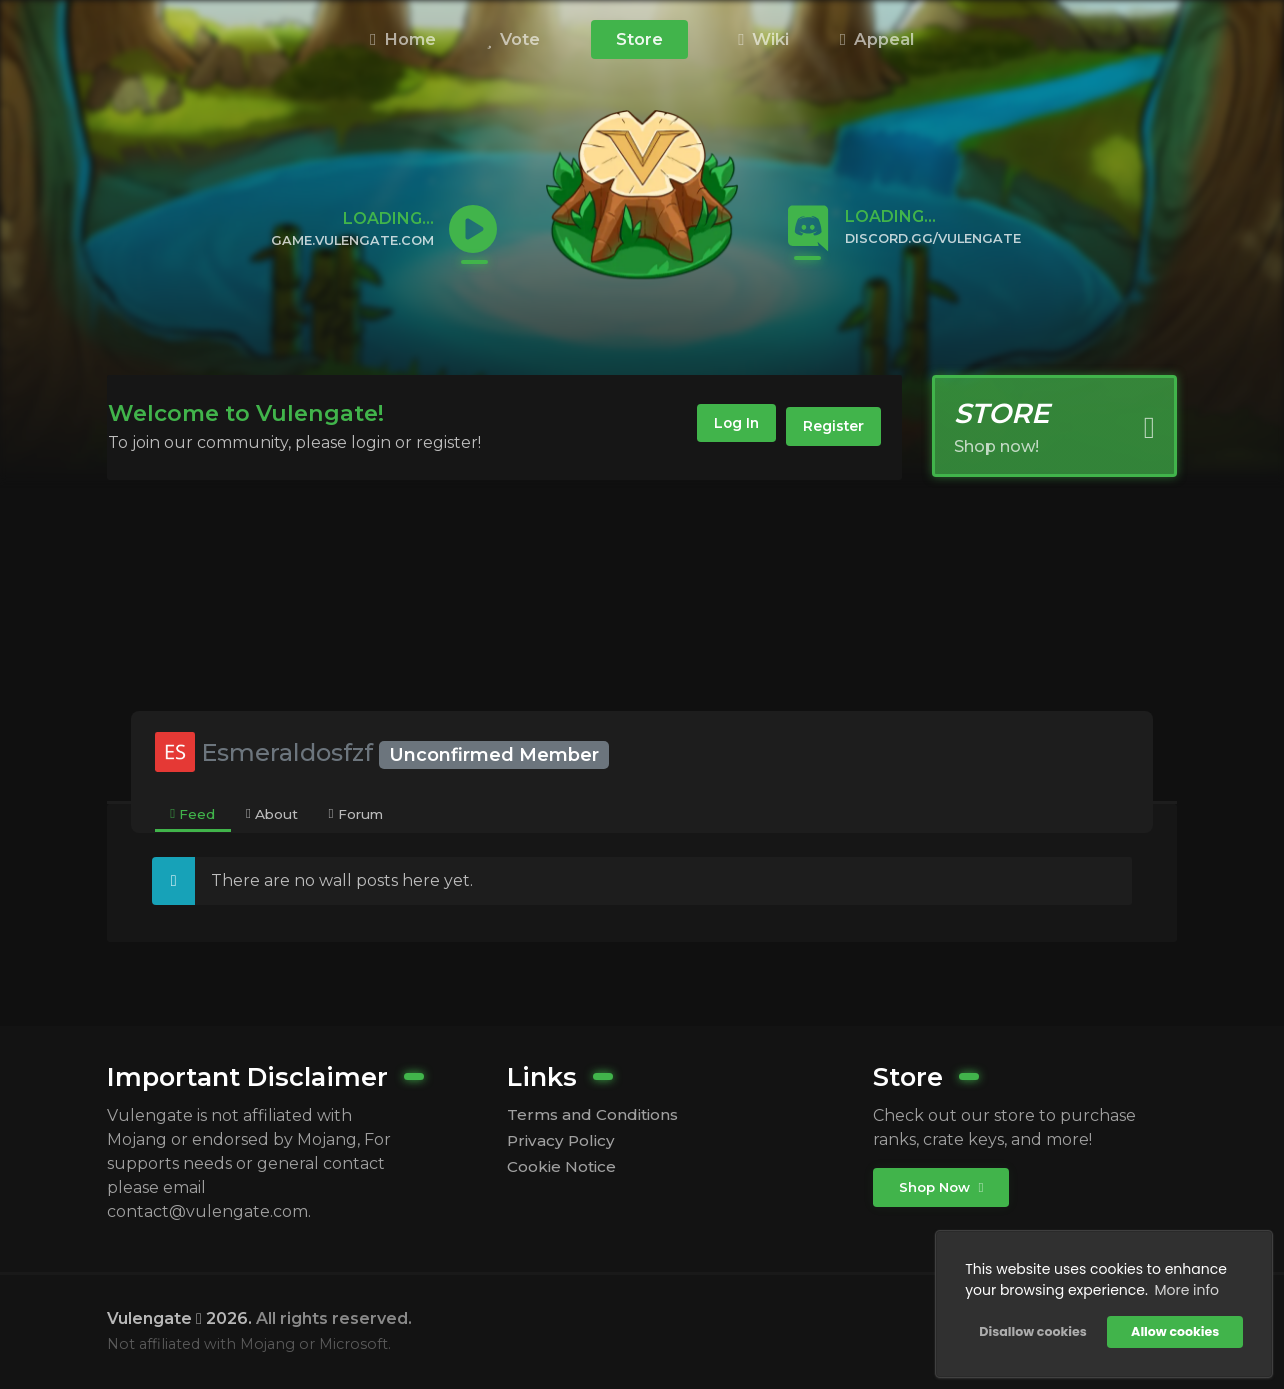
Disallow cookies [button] (1030, 1329)
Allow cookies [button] (1173, 1329)
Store (639, 39)
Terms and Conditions (597, 1115)
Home (403, 39)
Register (830, 427)
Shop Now (943, 1188)
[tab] (193, 814)
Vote (514, 39)
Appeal (877, 39)
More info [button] (1184, 1288)
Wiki (763, 39)
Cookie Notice (565, 1169)
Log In (721, 427)
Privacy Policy (563, 1142)
